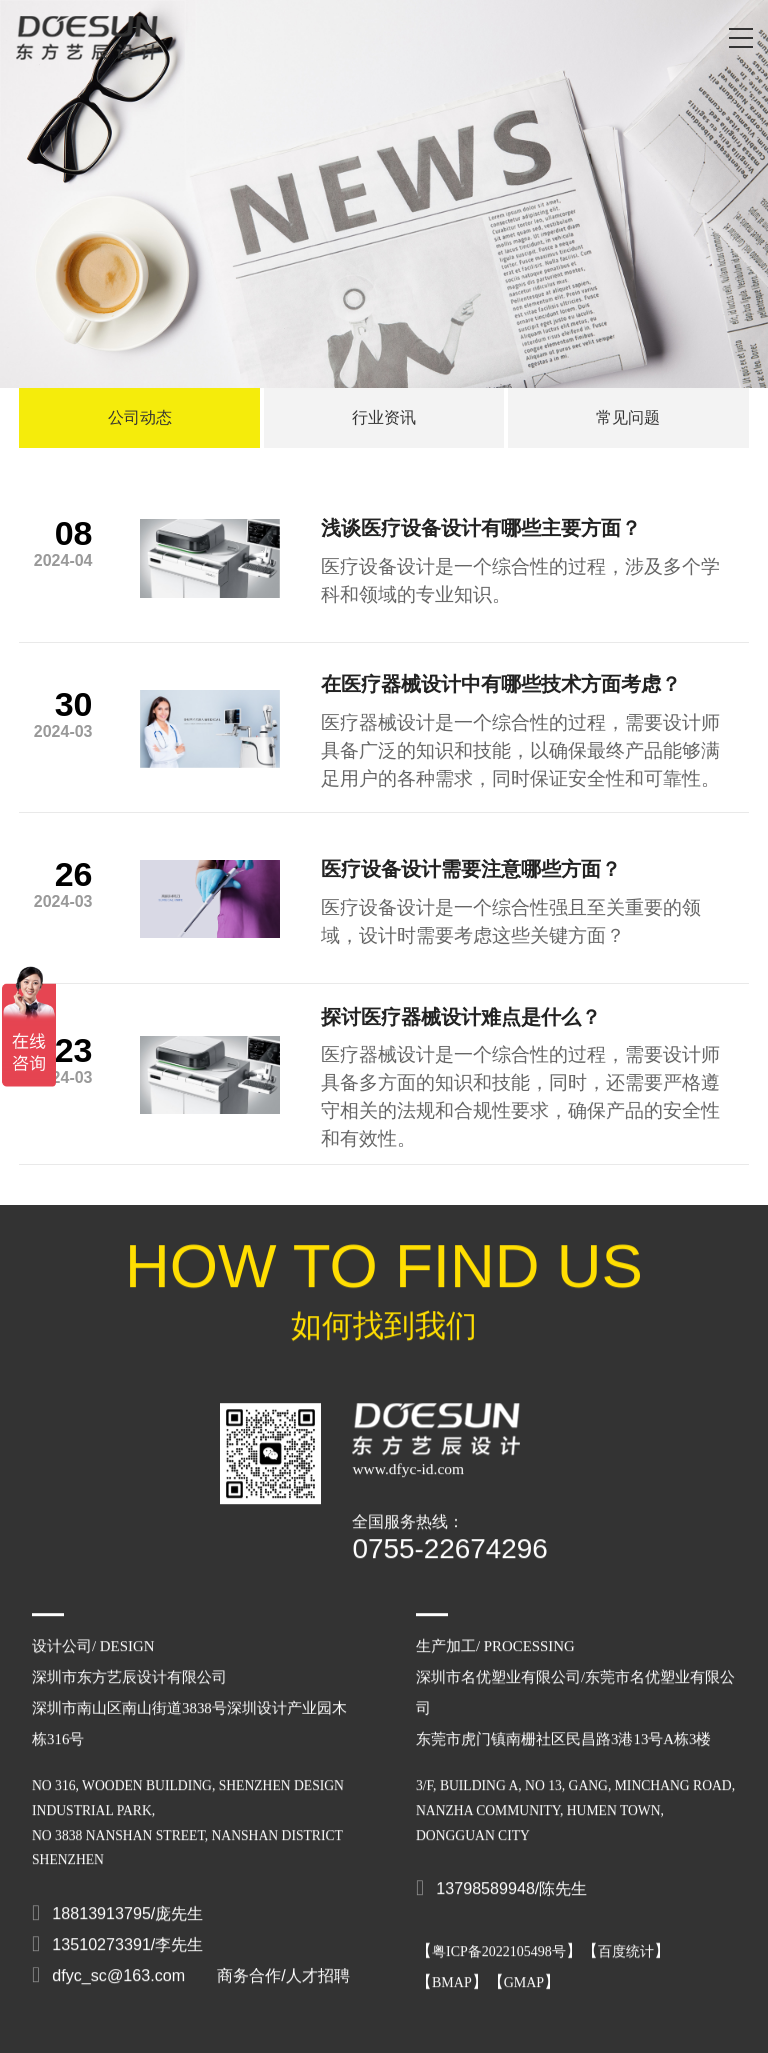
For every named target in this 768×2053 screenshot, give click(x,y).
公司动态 (140, 417)
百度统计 (626, 1935)
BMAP (452, 1966)
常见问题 (628, 417)
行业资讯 (384, 417)
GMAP (524, 1966)
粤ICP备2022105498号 (499, 1935)
